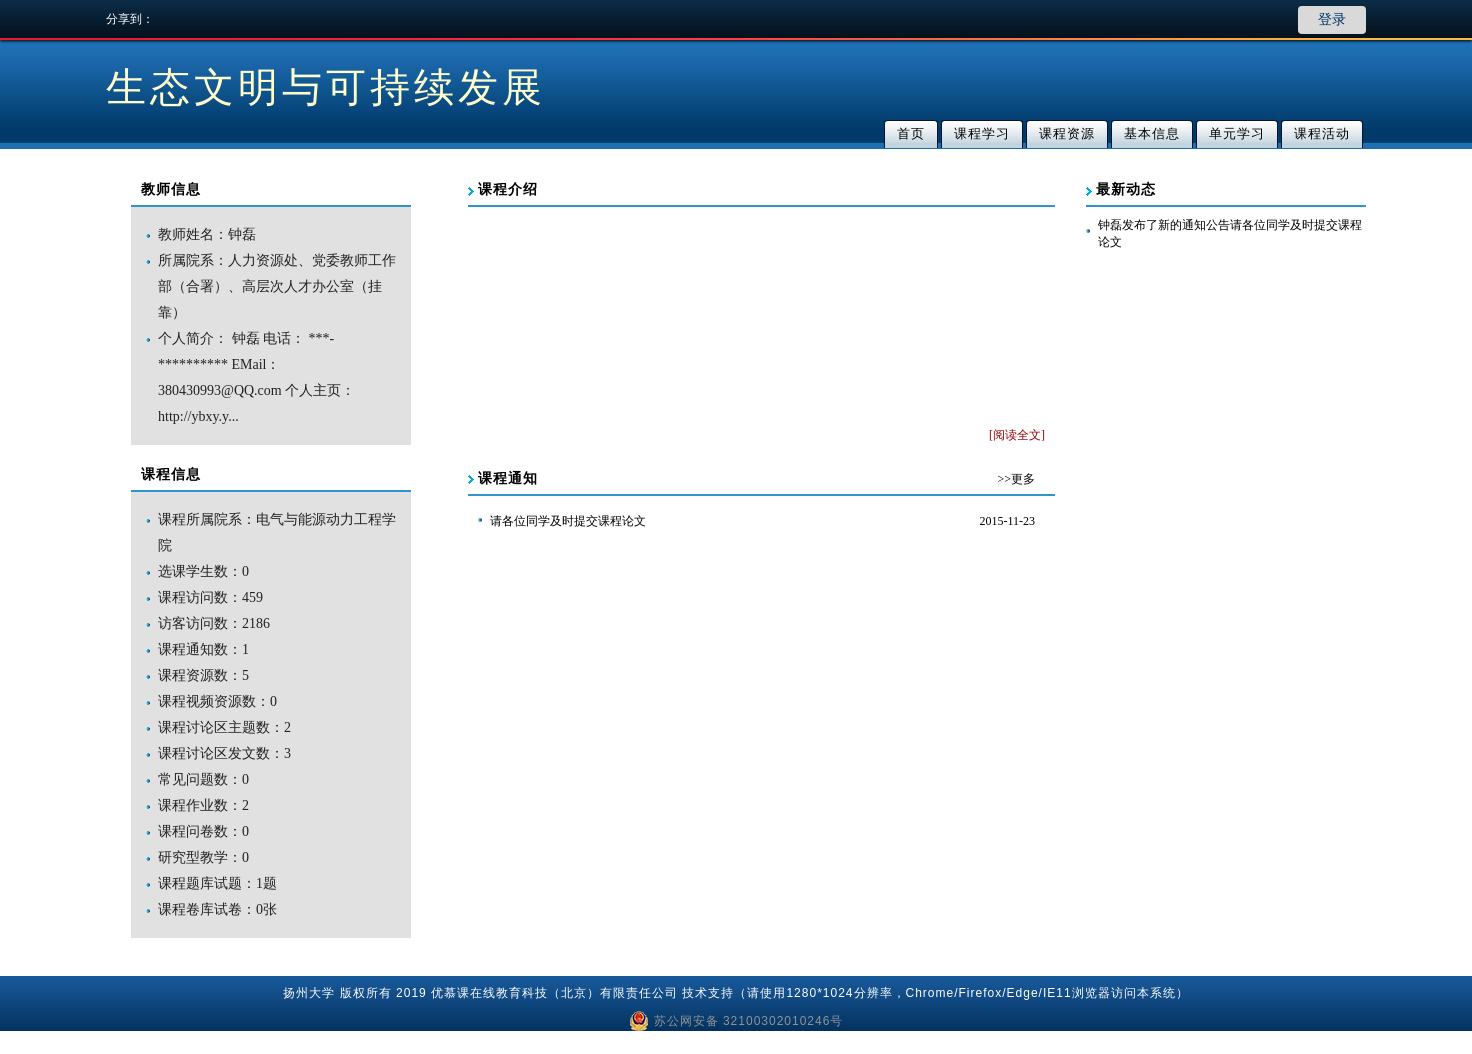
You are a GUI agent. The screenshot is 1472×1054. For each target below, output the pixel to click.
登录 (1332, 19)
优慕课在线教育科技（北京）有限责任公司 (554, 993)
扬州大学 (309, 993)
